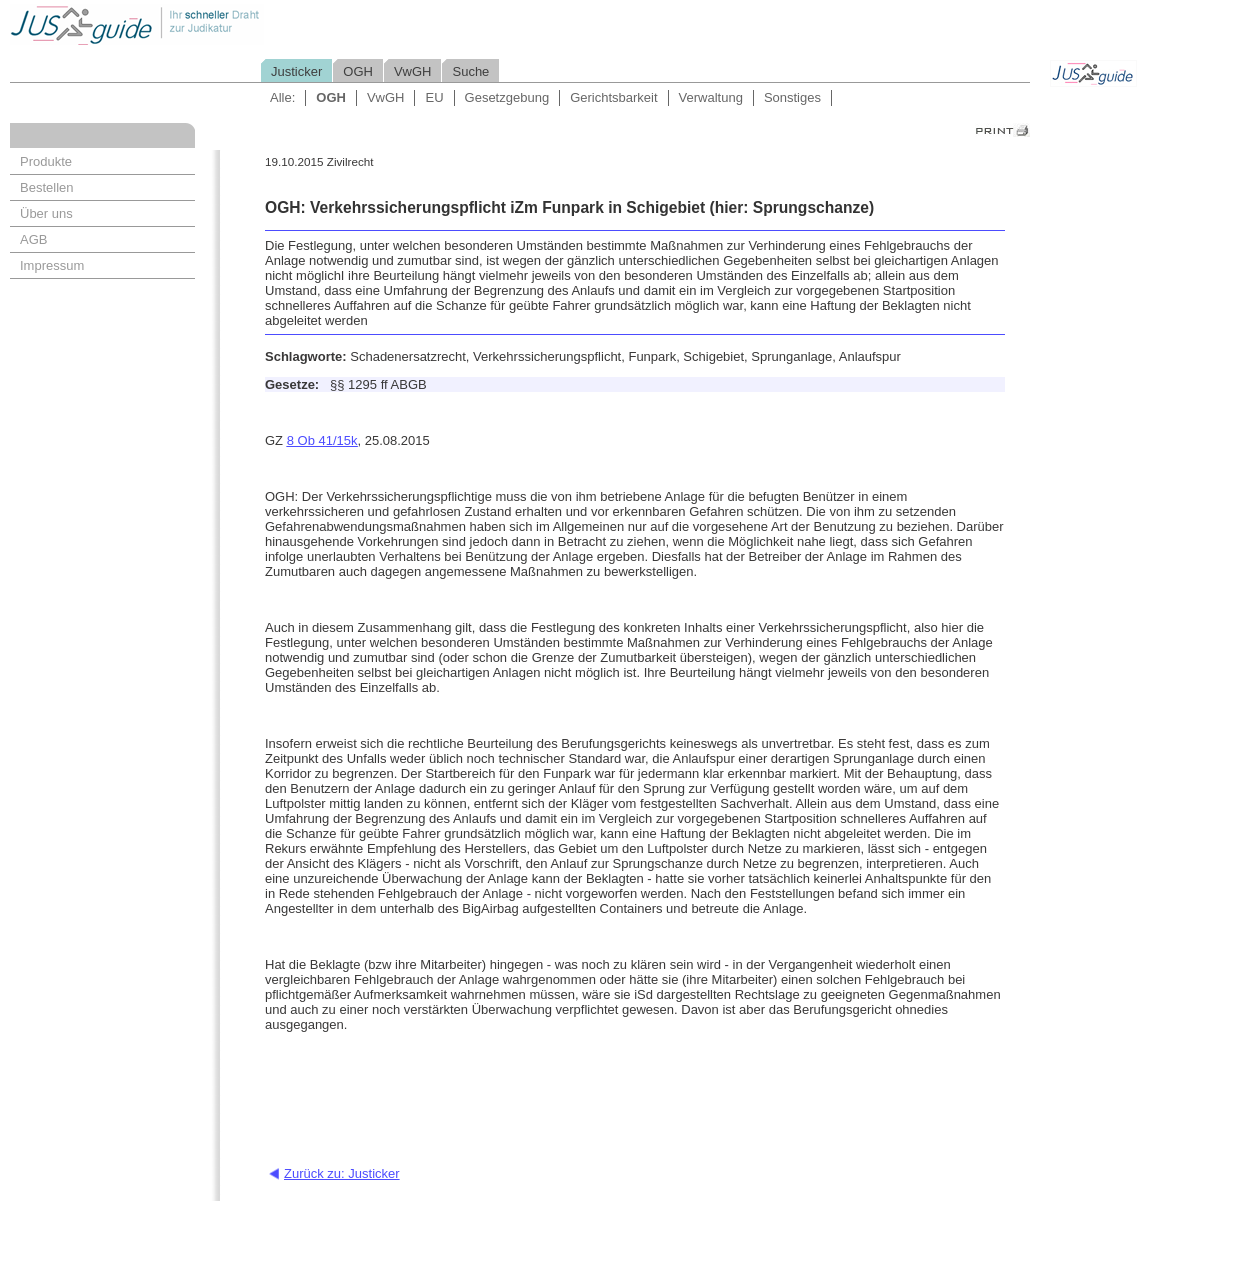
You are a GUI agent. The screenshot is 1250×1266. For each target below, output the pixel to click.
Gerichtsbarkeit (613, 97)
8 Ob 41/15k (322, 440)
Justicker (296, 71)
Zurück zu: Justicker (342, 1173)
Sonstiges (792, 97)
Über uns (46, 213)
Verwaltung (711, 97)
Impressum (52, 265)
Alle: (282, 97)
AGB (33, 239)
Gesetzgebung (507, 97)
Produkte (46, 161)
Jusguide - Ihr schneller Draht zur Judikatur (201, 24)
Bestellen (46, 187)
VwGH (413, 71)
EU (434, 97)
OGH (358, 71)
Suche (470, 71)
